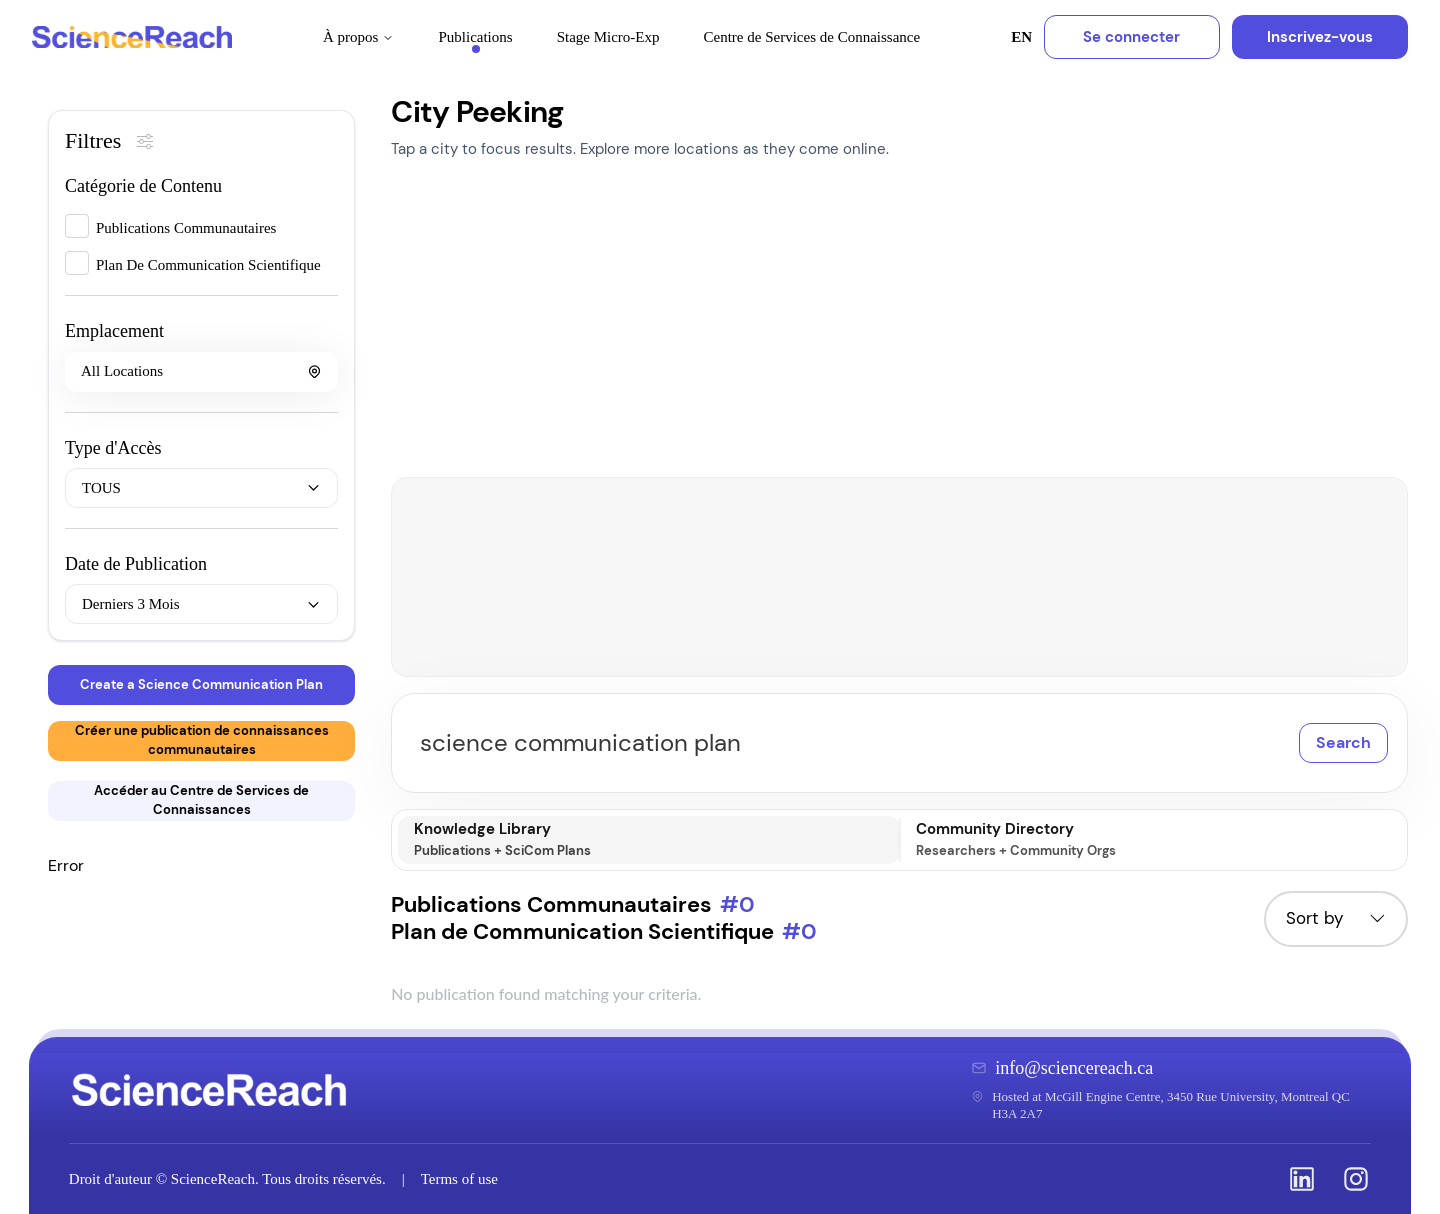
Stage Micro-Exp (608, 37)
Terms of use (459, 1179)
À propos (358, 37)
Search (1343, 742)
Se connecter (1131, 37)
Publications (475, 41)
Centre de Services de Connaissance (812, 37)
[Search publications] (899, 743)
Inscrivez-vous (1320, 37)
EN (1021, 37)
